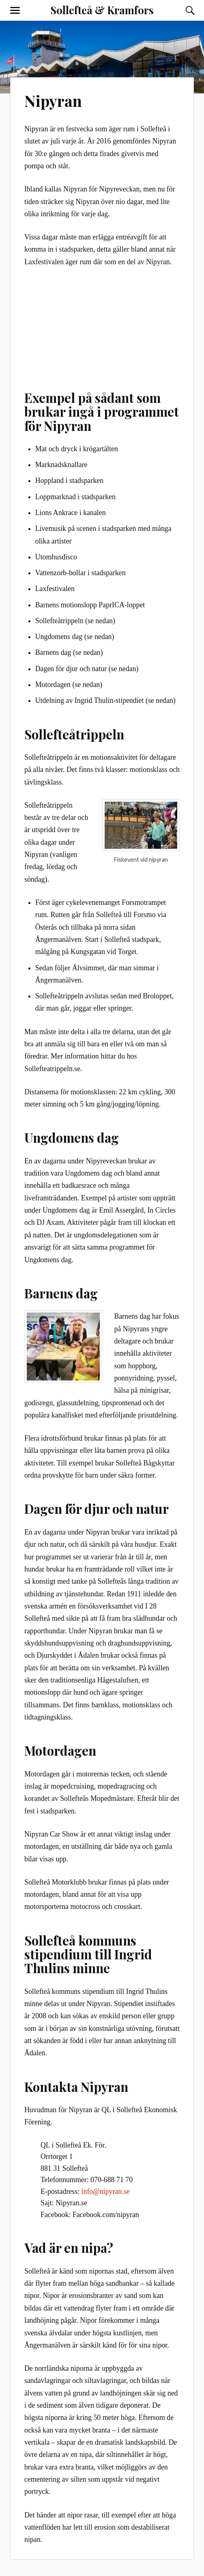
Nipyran (53, 100)
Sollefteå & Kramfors (102, 10)
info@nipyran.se (106, 2191)
